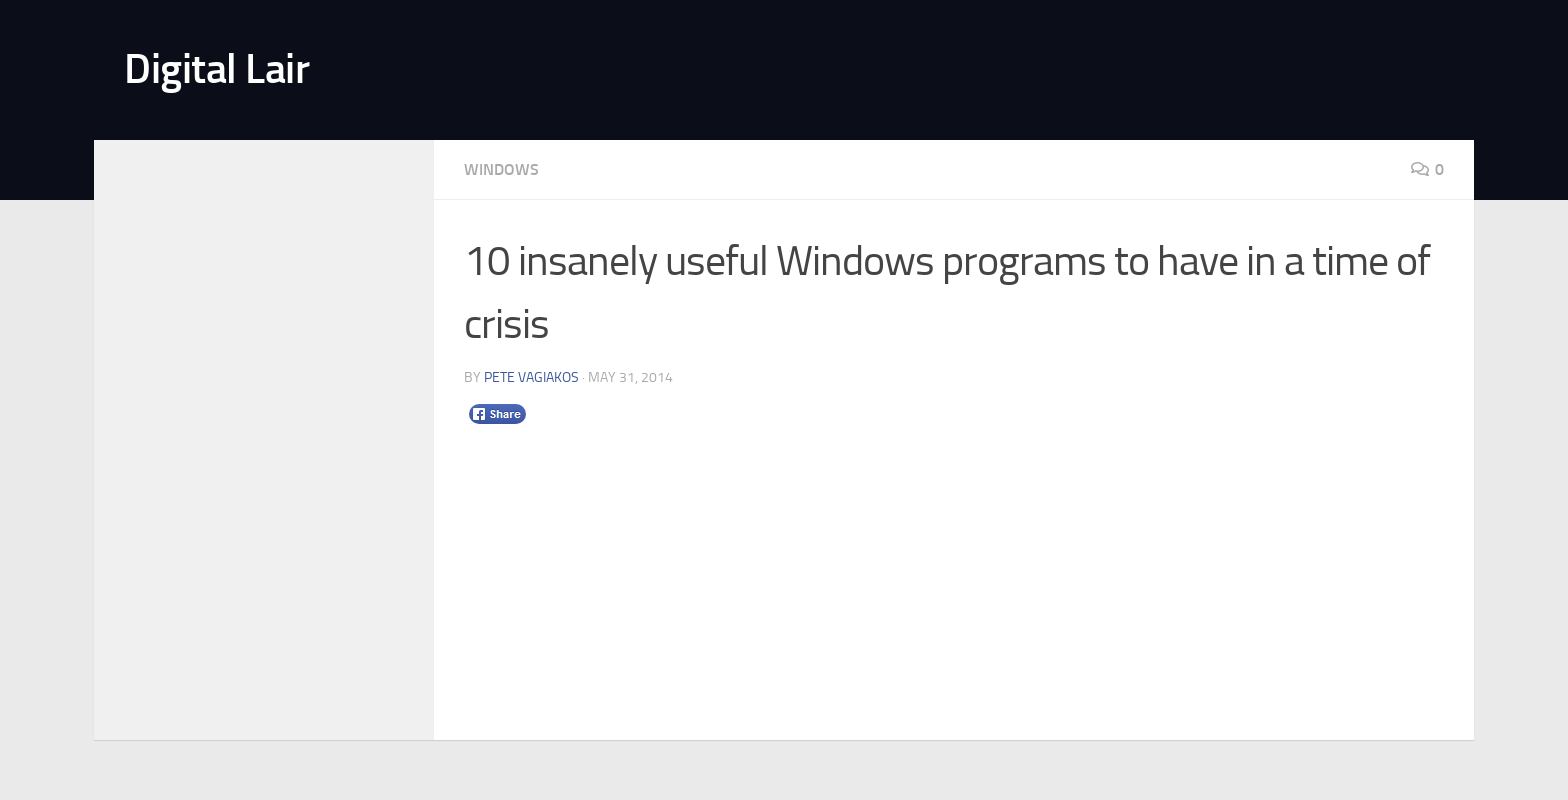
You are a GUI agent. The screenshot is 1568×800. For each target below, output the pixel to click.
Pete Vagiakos (531, 377)
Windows (501, 169)
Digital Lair (216, 69)
